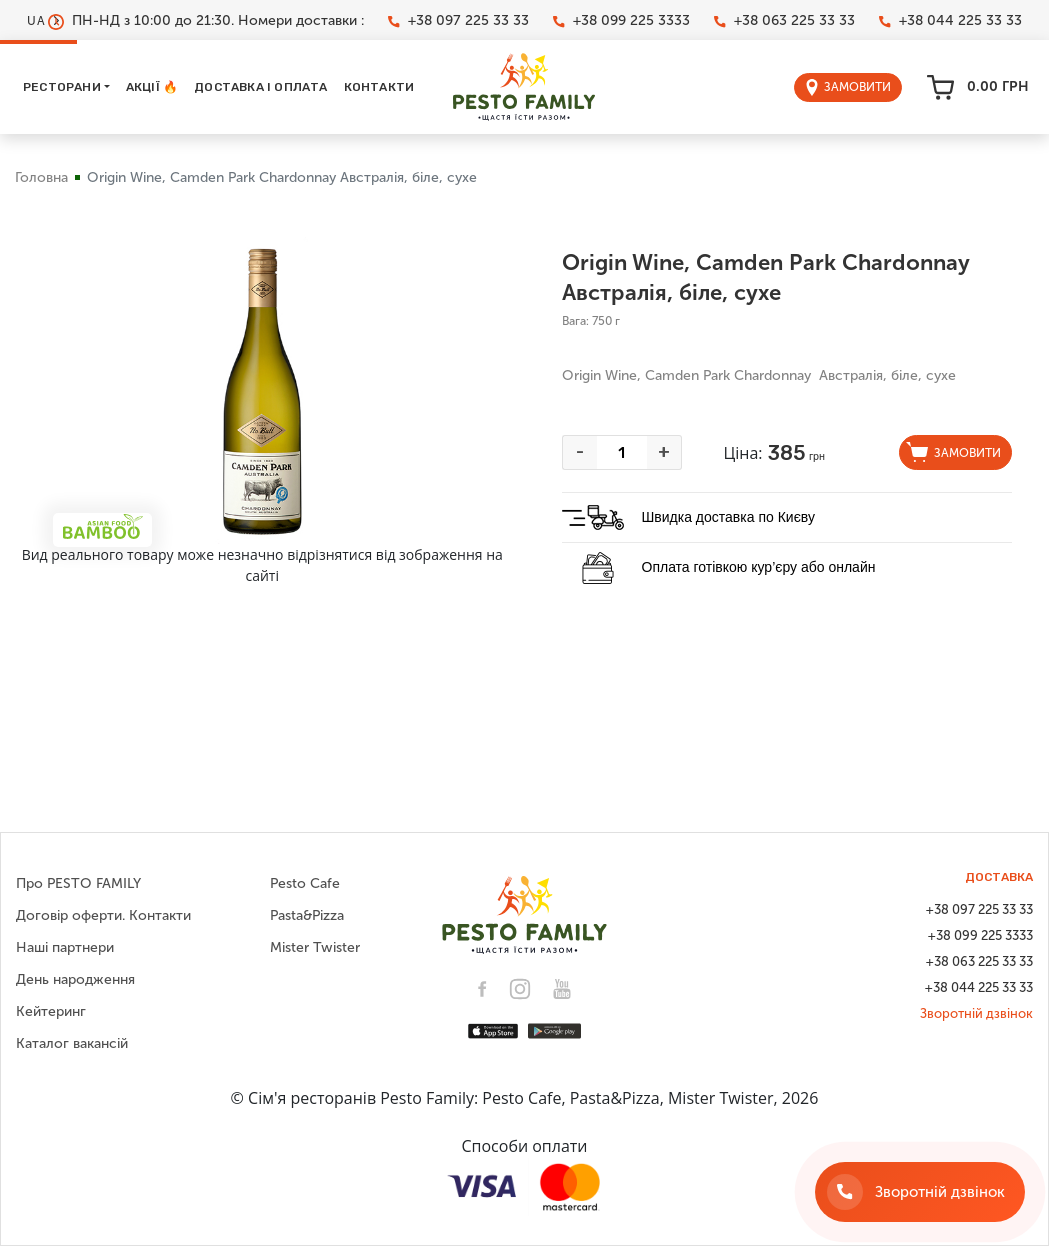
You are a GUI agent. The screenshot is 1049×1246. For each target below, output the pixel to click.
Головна (41, 177)
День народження (75, 979)
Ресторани (62, 87)
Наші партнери (65, 947)
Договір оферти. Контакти (103, 915)
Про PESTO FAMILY (78, 883)
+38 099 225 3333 (621, 21)
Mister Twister (315, 947)
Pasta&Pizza (307, 915)
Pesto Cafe (305, 883)
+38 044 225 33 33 (950, 21)
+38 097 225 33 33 (458, 21)
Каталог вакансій (72, 1043)
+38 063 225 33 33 (784, 21)
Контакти (379, 87)
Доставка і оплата (260, 87)
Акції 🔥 (152, 87)
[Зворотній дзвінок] (920, 1192)
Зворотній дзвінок (976, 1013)
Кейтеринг (51, 1011)
